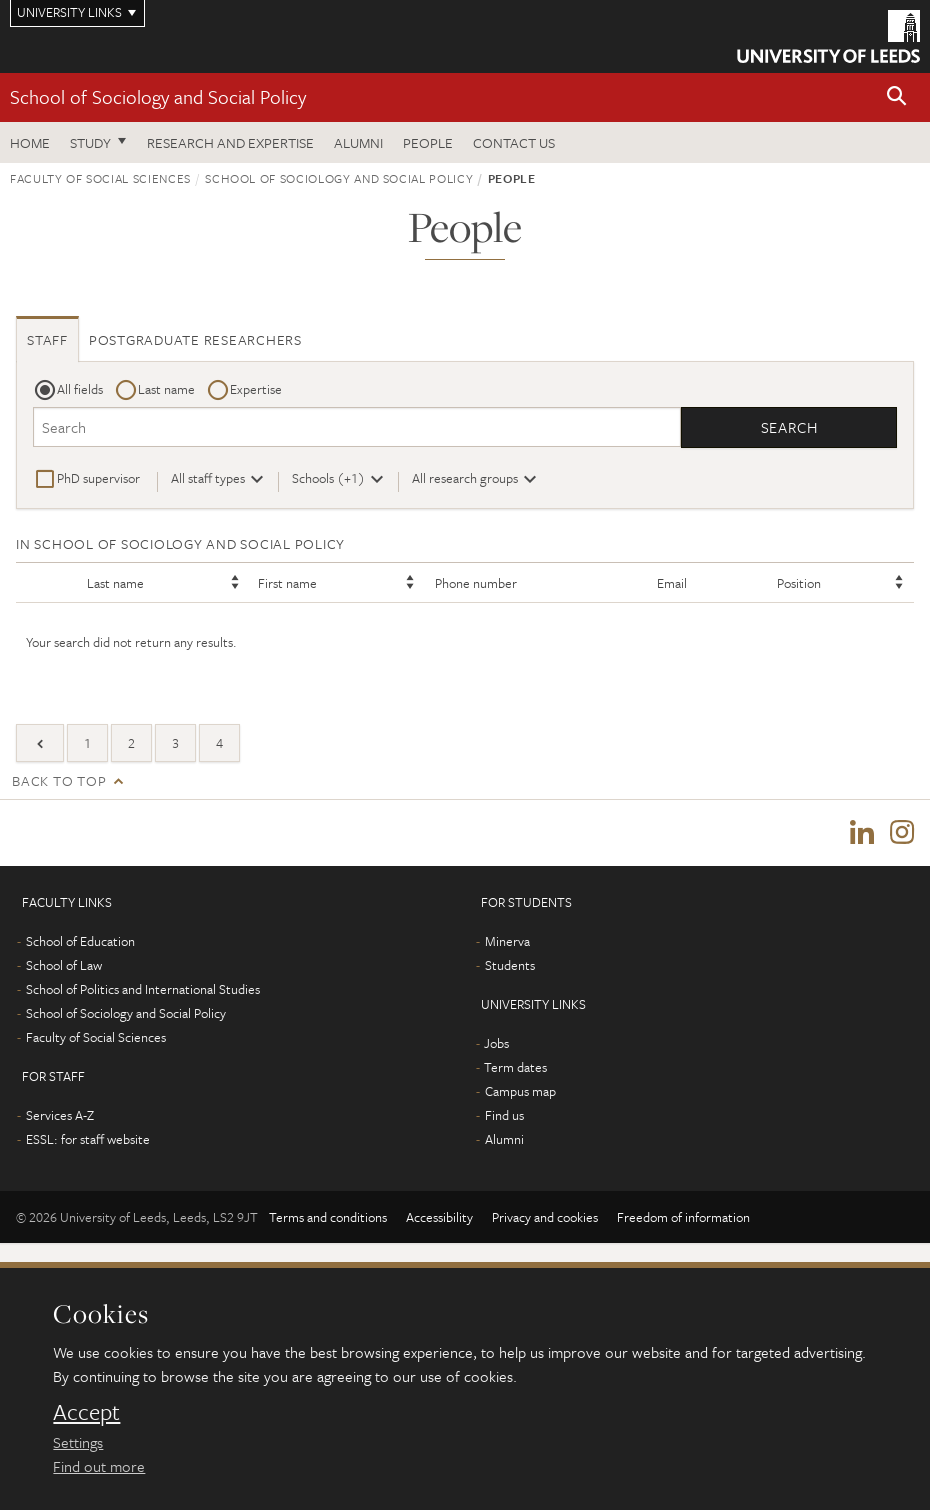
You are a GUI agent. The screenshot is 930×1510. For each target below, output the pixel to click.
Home (30, 142)
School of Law (64, 965)
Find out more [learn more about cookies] (99, 1466)
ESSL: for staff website (88, 1139)
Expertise (256, 389)
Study (90, 142)
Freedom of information (683, 1217)
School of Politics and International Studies (143, 989)
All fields (80, 389)
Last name (166, 389)
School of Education (80, 941)
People (428, 142)
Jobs (496, 1043)
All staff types (208, 478)
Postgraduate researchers (195, 339)
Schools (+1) (328, 478)
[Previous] (40, 743)
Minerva (507, 941)
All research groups (465, 478)
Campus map (520, 1091)
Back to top (59, 780)
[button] (897, 97)
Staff (47, 339)
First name (287, 583)
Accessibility (439, 1217)
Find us (504, 1115)
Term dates (515, 1067)
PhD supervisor (98, 478)
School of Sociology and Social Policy (158, 96)
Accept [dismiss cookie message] (86, 1412)
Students (510, 965)
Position (799, 583)
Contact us (514, 142)
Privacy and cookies (545, 1217)
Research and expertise (230, 142)
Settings (78, 1442)
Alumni (358, 142)
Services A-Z (60, 1115)
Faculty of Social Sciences (100, 178)
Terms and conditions (328, 1217)
